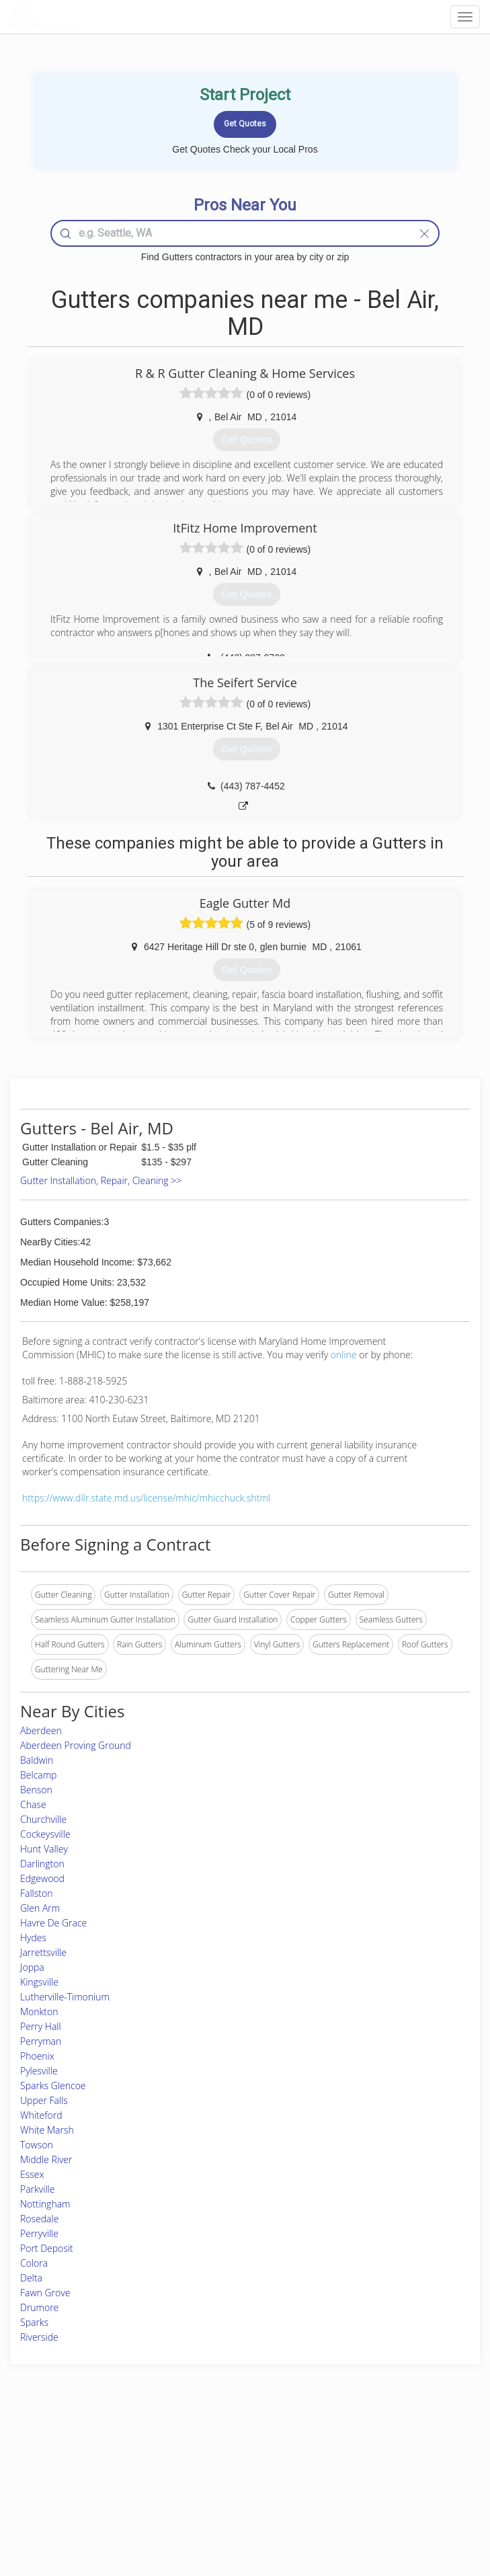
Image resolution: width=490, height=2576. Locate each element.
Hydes (33, 1937)
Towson (36, 2144)
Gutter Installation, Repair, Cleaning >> (100, 1180)
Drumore (39, 2307)
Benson (36, 1789)
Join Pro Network (208, 2450)
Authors (359, 2479)
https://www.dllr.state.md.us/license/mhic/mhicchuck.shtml (146, 1497)
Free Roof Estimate (80, 2495)
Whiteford (41, 2115)
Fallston (36, 1893)
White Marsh (47, 2129)
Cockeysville (45, 1834)
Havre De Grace (53, 1922)
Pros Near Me (71, 2464)
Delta (31, 2277)
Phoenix (37, 2056)
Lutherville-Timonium (65, 1996)
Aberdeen (41, 1730)
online (344, 1354)
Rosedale (39, 2218)
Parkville (37, 2189)
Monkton (39, 2011)
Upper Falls (44, 2100)
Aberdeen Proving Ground (75, 1745)
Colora (34, 2263)
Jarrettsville (43, 1952)
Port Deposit (46, 2248)
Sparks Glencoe (53, 2085)
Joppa (32, 1967)
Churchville (43, 1819)
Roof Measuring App (213, 2479)
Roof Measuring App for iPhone (233, 2495)
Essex (32, 2174)
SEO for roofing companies (393, 2509)
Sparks (34, 2322)
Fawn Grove (45, 2292)
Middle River (46, 2159)
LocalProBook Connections (394, 2495)
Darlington (42, 1863)
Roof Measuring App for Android (234, 2509)
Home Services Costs (85, 2450)
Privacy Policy (370, 2464)
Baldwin (36, 1760)
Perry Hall (40, 2026)
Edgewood (42, 1878)
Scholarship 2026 (376, 2450)
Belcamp (38, 1774)
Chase (33, 1804)
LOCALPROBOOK (84, 16)
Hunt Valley (44, 1848)
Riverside (39, 2337)
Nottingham (45, 2203)
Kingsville (39, 1982)
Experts (189, 2464)
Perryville (39, 2233)
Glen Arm (40, 1908)
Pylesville (39, 2070)
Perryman (40, 2041)
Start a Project (72, 2479)
